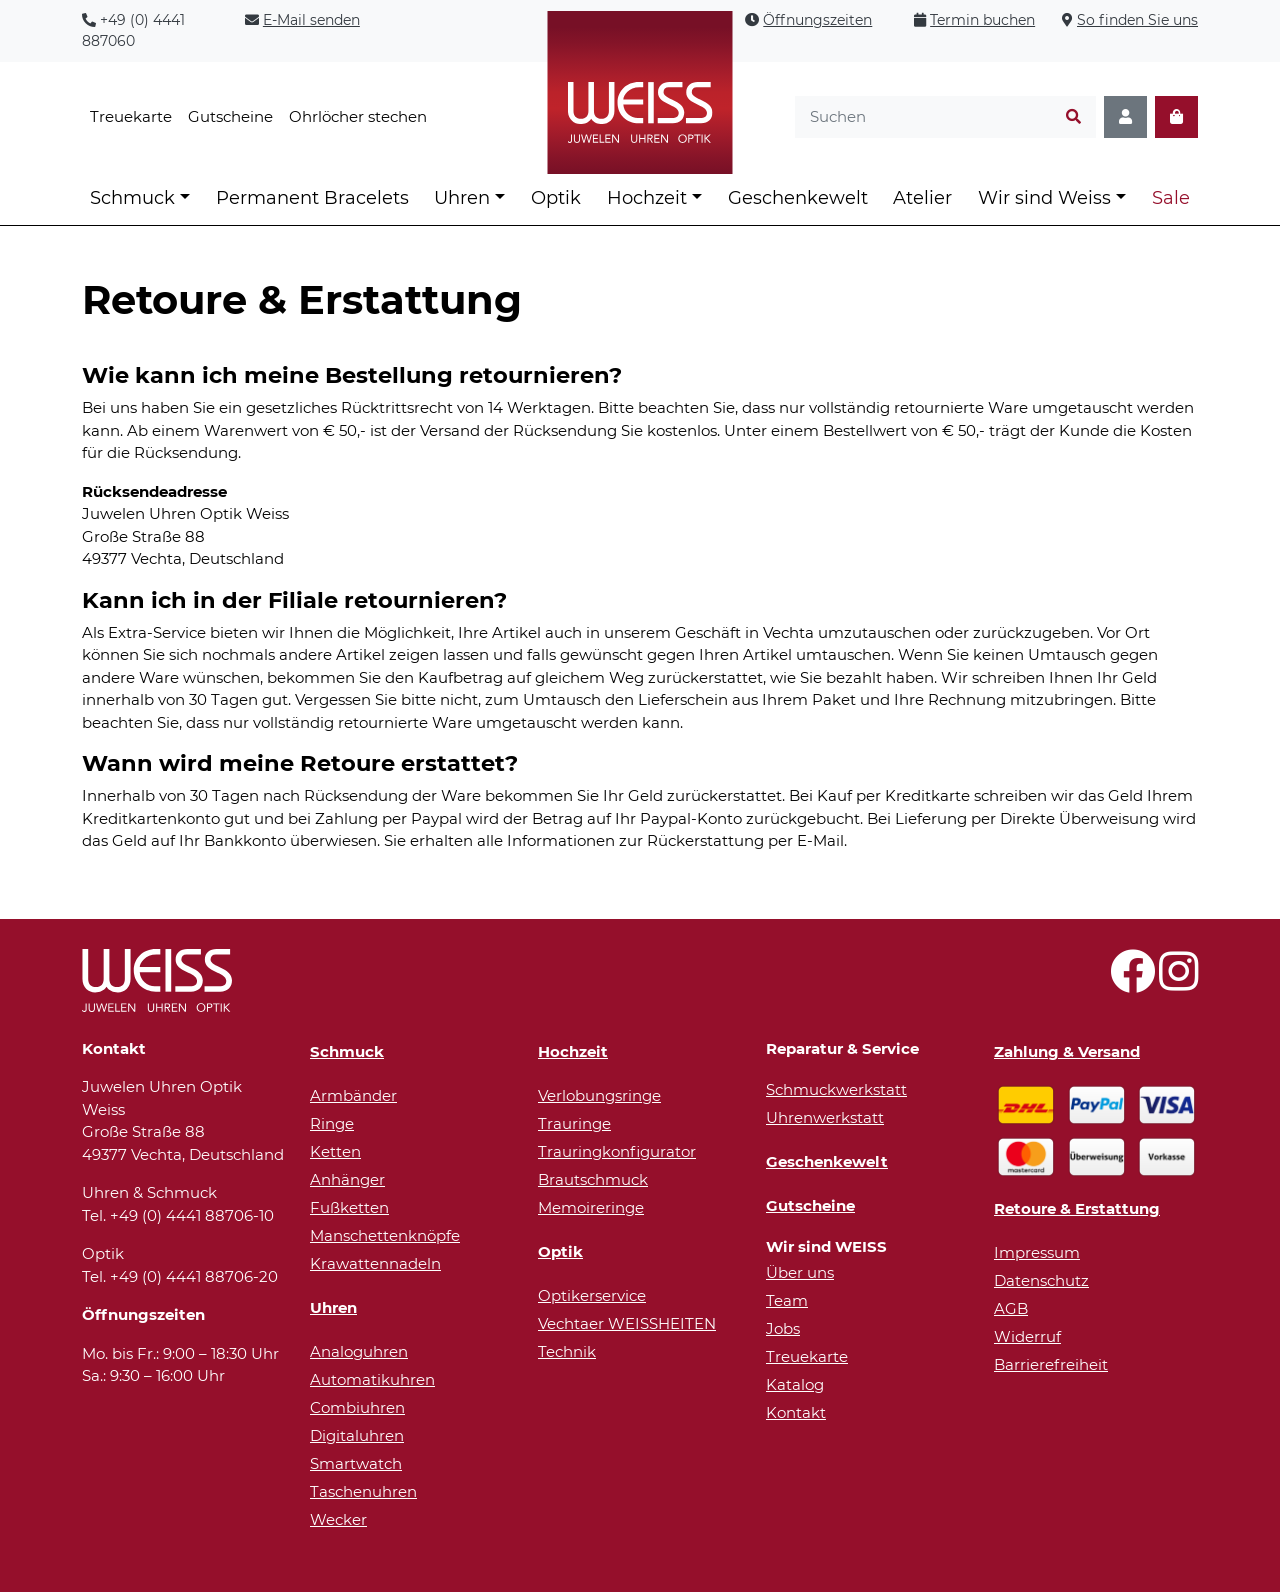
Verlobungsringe (599, 1095)
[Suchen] (1073, 117)
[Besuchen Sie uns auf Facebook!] (1132, 982)
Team (787, 1300)
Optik (556, 198)
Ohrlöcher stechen (358, 116)
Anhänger (347, 1179)
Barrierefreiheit (1051, 1364)
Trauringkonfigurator (617, 1151)
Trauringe (574, 1123)
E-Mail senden (311, 20)
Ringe (332, 1123)
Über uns (800, 1272)
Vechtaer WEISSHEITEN (627, 1323)
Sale (1171, 198)
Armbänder (353, 1095)
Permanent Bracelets (312, 198)
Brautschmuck (593, 1179)
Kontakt (796, 1412)
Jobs (783, 1328)
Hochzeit (647, 198)
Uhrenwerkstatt (825, 1117)
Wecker (338, 1519)
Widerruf (1027, 1336)
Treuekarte (131, 116)
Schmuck (132, 198)
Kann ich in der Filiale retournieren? (294, 600)
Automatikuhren (372, 1379)
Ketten (335, 1151)
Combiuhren (357, 1407)
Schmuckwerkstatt (836, 1089)
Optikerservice (592, 1295)
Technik (567, 1351)
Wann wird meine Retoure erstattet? (300, 763)
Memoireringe (591, 1207)
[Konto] (1125, 117)
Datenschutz (1041, 1280)
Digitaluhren (357, 1435)
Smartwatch (356, 1463)
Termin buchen (982, 20)
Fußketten (349, 1207)
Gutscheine (230, 116)
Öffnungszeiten (817, 20)
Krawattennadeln (375, 1263)
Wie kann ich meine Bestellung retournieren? (352, 375)
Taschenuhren (363, 1491)
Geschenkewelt (798, 198)
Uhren (462, 198)
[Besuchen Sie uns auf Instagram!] (1178, 982)
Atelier (922, 198)
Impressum (1037, 1252)
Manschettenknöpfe (385, 1235)
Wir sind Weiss (1044, 198)
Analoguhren (359, 1351)
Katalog (795, 1384)
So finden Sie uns (1137, 20)
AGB (1011, 1308)
